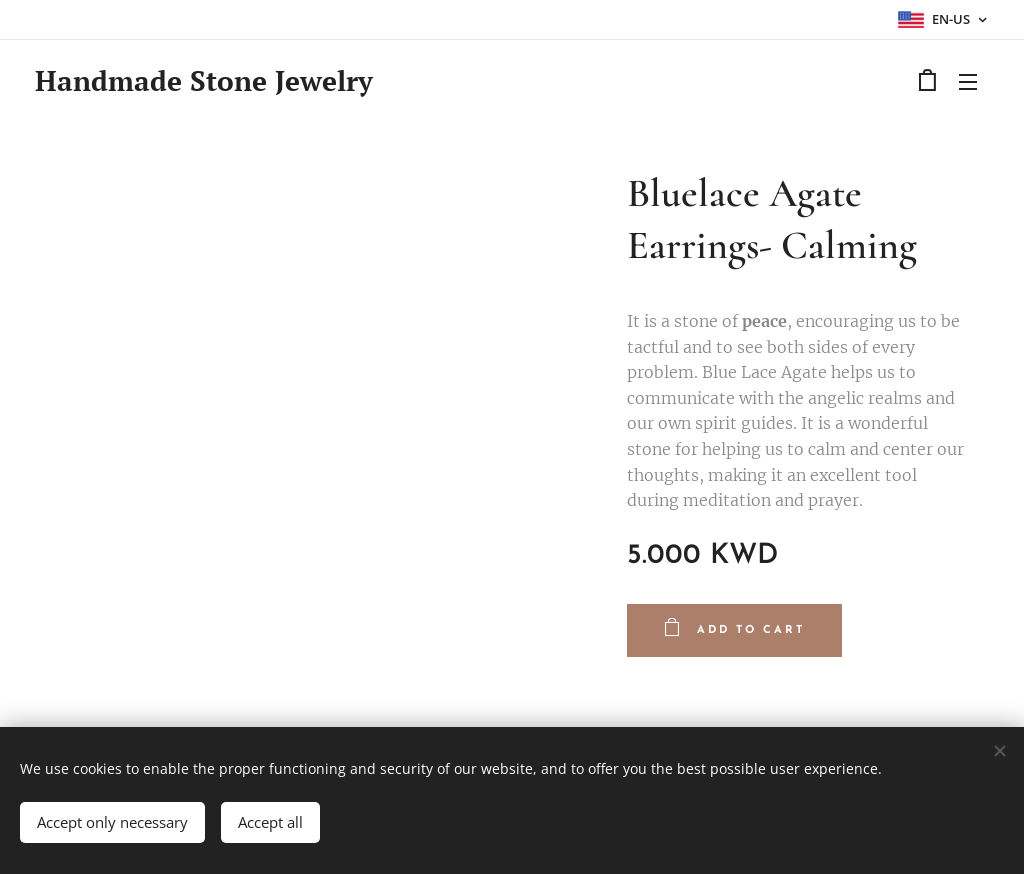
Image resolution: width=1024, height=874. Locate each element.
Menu (968, 82)
